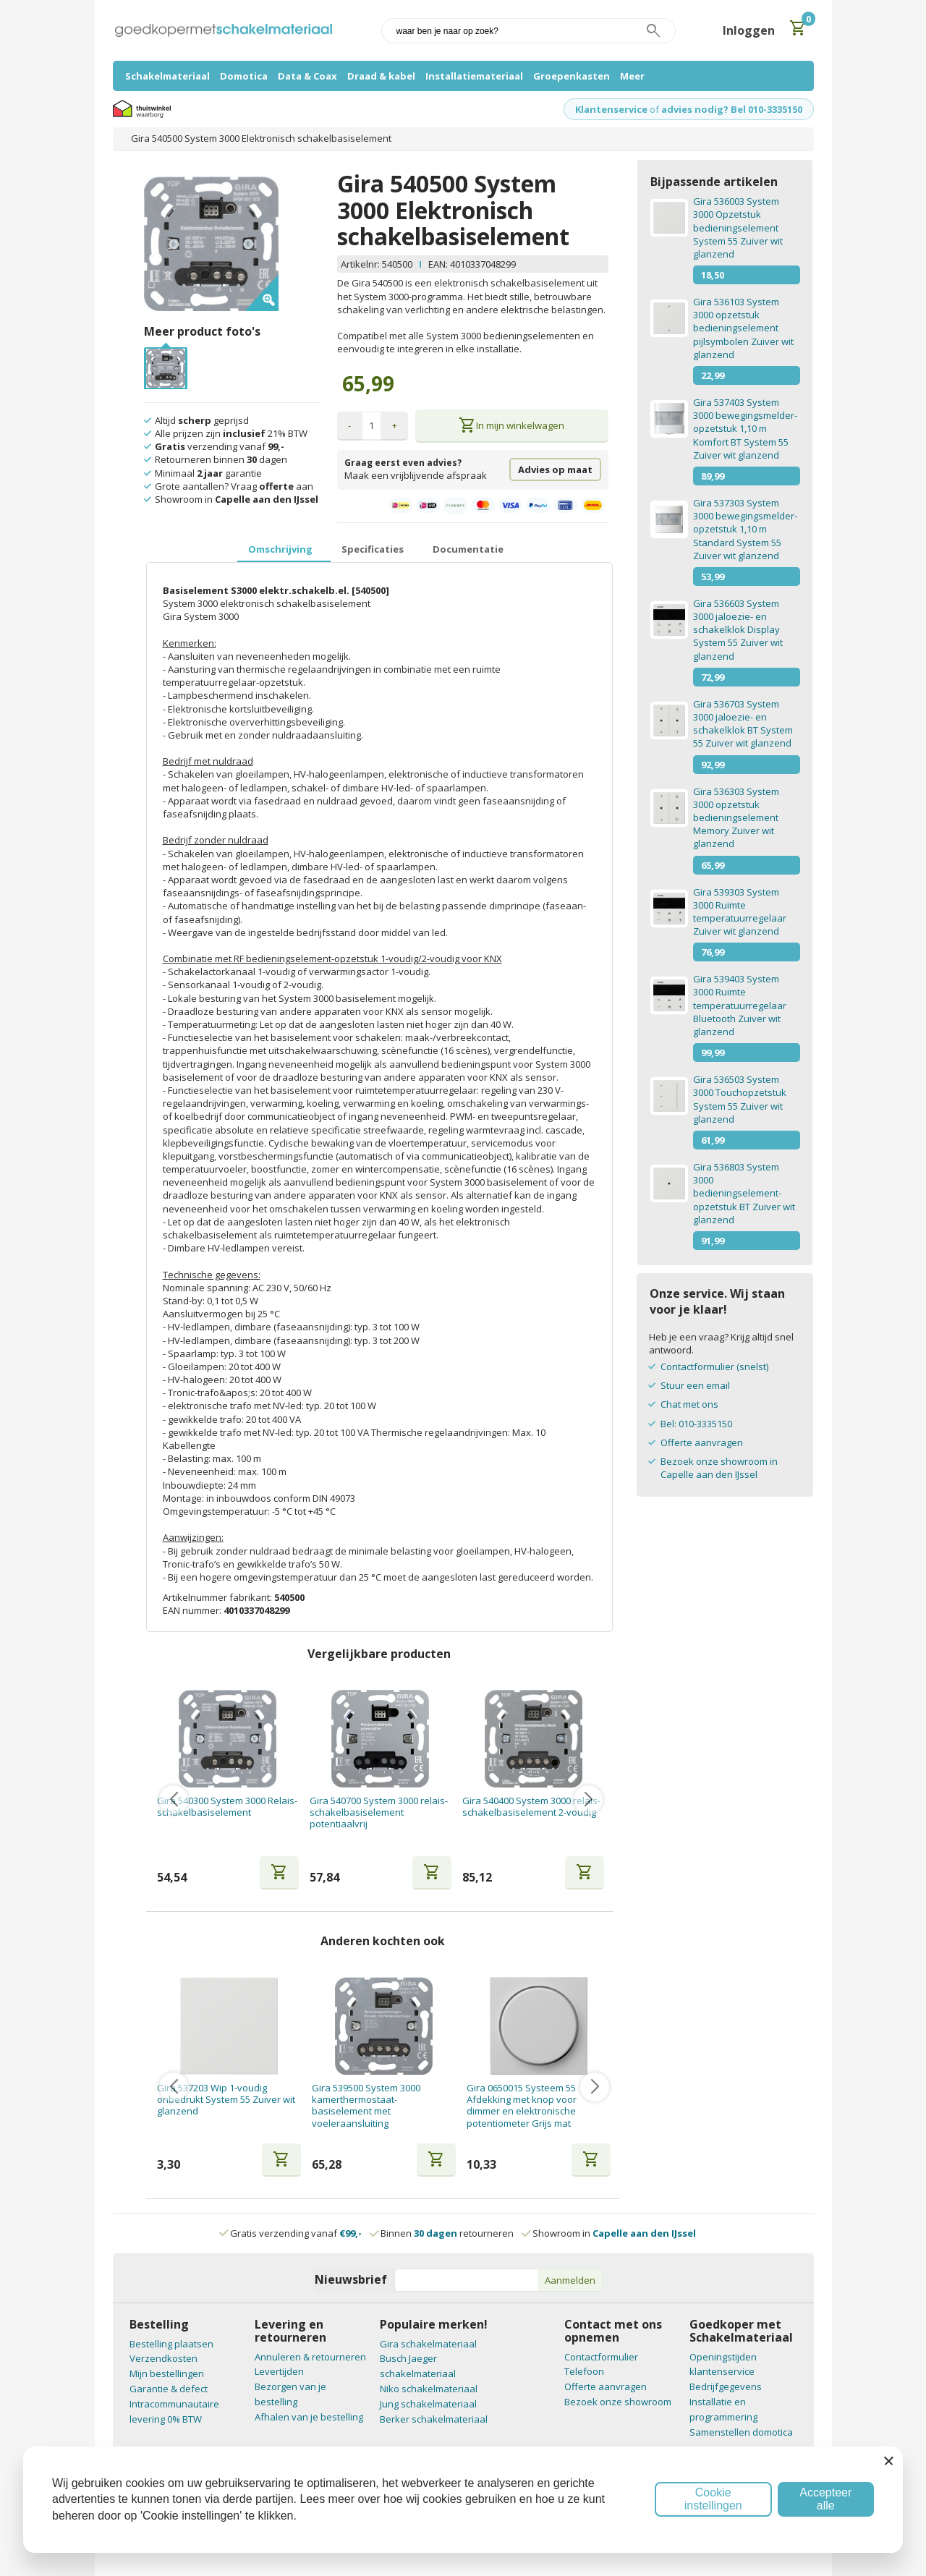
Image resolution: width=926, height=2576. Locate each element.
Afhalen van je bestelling (309, 2416)
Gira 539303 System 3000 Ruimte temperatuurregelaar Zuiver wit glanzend (739, 911)
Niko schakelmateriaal (428, 2388)
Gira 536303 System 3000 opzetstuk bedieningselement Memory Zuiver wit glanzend (736, 818)
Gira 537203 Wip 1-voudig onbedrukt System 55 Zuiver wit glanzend (226, 2099)
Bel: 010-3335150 (696, 1423)
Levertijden (279, 2371)
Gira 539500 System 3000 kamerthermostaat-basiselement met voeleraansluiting (366, 2105)
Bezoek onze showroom (617, 2401)
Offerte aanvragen (701, 1442)
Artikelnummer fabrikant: (218, 1597)
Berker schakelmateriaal (434, 2419)
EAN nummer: (193, 1610)
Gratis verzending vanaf (296, 2233)
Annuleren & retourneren (310, 2356)
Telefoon (584, 2371)
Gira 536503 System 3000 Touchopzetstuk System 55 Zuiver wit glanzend (739, 1099)
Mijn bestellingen (166, 2373)
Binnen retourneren (442, 2233)
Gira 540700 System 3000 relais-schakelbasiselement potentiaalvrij (379, 1812)
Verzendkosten (163, 2358)
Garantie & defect (168, 2388)
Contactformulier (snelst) (714, 1366)
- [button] (349, 425)
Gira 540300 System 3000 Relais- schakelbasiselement (227, 1807)
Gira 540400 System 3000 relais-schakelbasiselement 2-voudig (531, 1807)
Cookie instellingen (713, 2499)
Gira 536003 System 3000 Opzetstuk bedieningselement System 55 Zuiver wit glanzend (738, 227)
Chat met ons (689, 1404)
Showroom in (609, 2233)
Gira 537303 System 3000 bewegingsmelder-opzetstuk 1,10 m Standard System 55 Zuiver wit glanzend (745, 529)
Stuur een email (695, 1385)
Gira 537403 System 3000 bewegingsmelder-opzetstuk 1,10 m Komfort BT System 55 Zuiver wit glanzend (745, 429)
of (654, 109)
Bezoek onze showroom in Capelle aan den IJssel (719, 1468)
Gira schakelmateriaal (428, 2343)
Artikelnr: (361, 264)
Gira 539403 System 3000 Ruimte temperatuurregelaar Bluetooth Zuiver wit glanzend (739, 1005)
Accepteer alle (825, 2499)
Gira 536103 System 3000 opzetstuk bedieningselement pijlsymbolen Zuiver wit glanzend (743, 328)
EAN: (438, 264)
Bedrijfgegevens (725, 2386)
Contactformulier (601, 2356)
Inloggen (749, 30)
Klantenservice (611, 109)
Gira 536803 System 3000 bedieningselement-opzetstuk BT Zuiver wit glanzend (744, 1193)
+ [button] (394, 425)
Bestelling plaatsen (171, 2343)
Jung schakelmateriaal (428, 2403)
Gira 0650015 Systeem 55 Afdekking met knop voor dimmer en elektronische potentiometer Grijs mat (522, 2105)
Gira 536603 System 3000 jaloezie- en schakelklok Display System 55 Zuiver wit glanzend (738, 630)
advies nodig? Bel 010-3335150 (731, 109)
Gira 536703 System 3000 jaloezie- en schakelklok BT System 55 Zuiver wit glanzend (743, 723)
